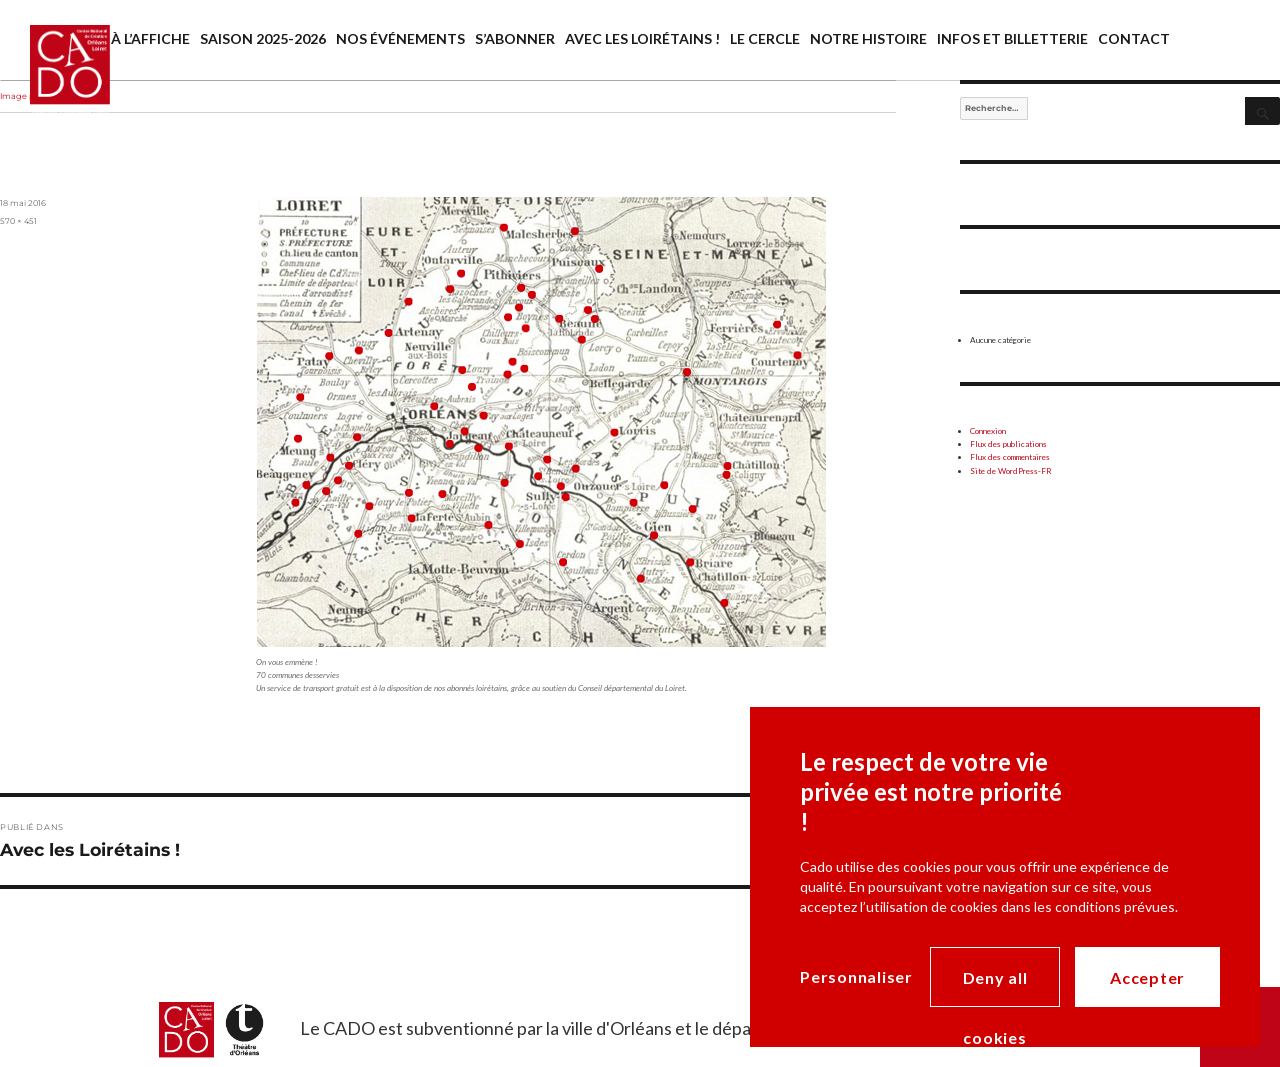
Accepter (1147, 977)
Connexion (988, 431)
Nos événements (400, 38)
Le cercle (765, 38)
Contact (1134, 38)
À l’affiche (150, 38)
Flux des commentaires (1010, 457)
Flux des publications (1008, 444)
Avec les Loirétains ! (642, 38)
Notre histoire (868, 38)
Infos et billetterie (1012, 38)
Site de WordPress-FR (1011, 471)
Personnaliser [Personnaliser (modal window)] (856, 976)
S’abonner (515, 38)
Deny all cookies (995, 987)
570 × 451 (18, 221)
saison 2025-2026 (263, 38)
